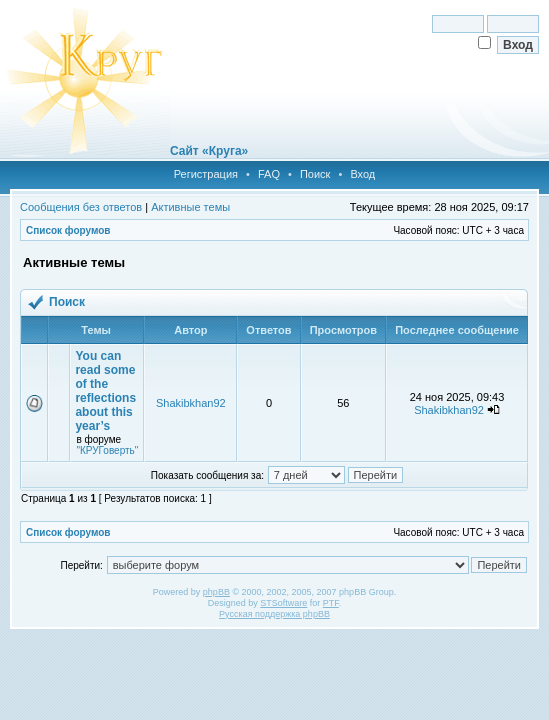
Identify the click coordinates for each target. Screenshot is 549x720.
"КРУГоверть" (107, 450)
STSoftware (283, 603)
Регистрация (206, 174)
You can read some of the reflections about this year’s (105, 391)
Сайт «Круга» (209, 151)
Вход (362, 174)
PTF (331, 603)
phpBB (216, 592)
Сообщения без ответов (81, 207)
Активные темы (190, 207)
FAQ (269, 174)
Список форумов (68, 230)
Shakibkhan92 (191, 403)
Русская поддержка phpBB (274, 614)
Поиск (315, 174)
